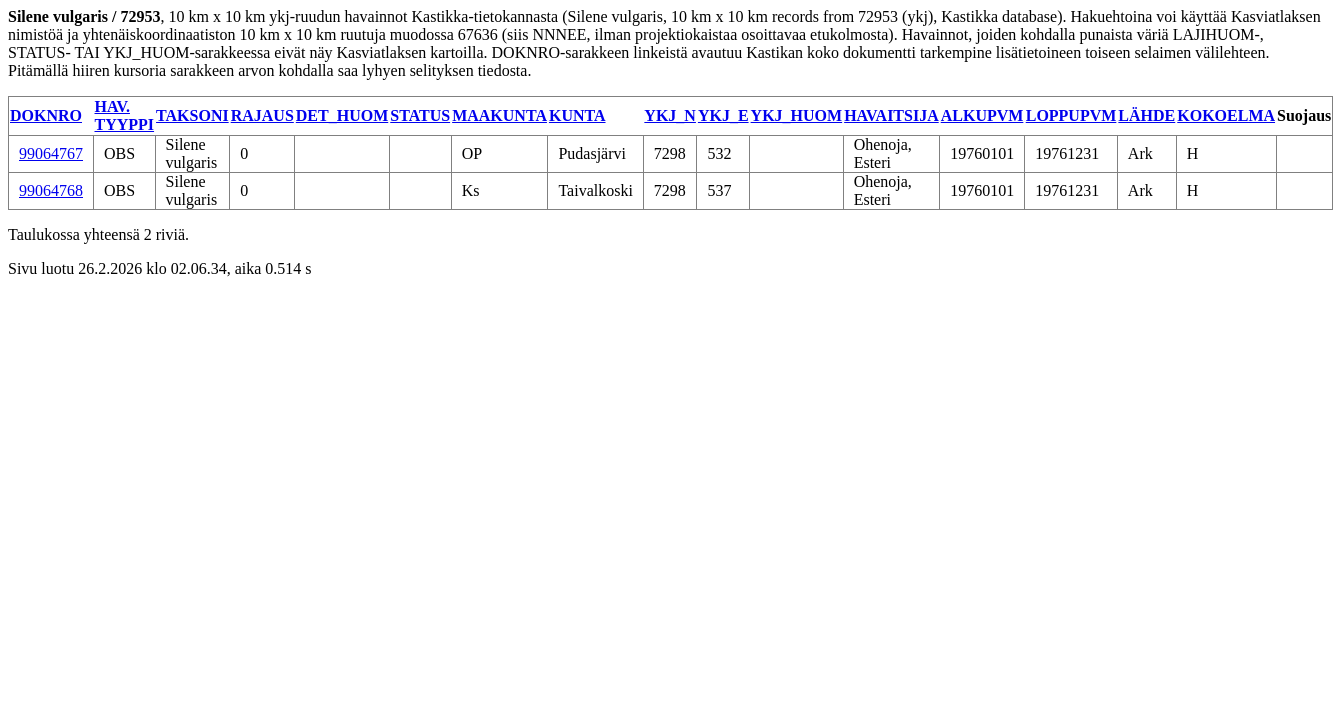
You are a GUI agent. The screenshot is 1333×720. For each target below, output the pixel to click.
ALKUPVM (982, 115)
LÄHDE (1146, 115)
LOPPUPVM (1071, 115)
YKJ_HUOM (797, 115)
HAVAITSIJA (891, 115)
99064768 (51, 190)
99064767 (51, 153)
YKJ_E (723, 115)
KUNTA (577, 115)
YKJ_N (670, 115)
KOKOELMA (1226, 115)
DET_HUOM (342, 115)
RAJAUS (262, 115)
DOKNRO (46, 115)
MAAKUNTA (499, 115)
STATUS (420, 115)
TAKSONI (192, 115)
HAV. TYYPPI (125, 115)
